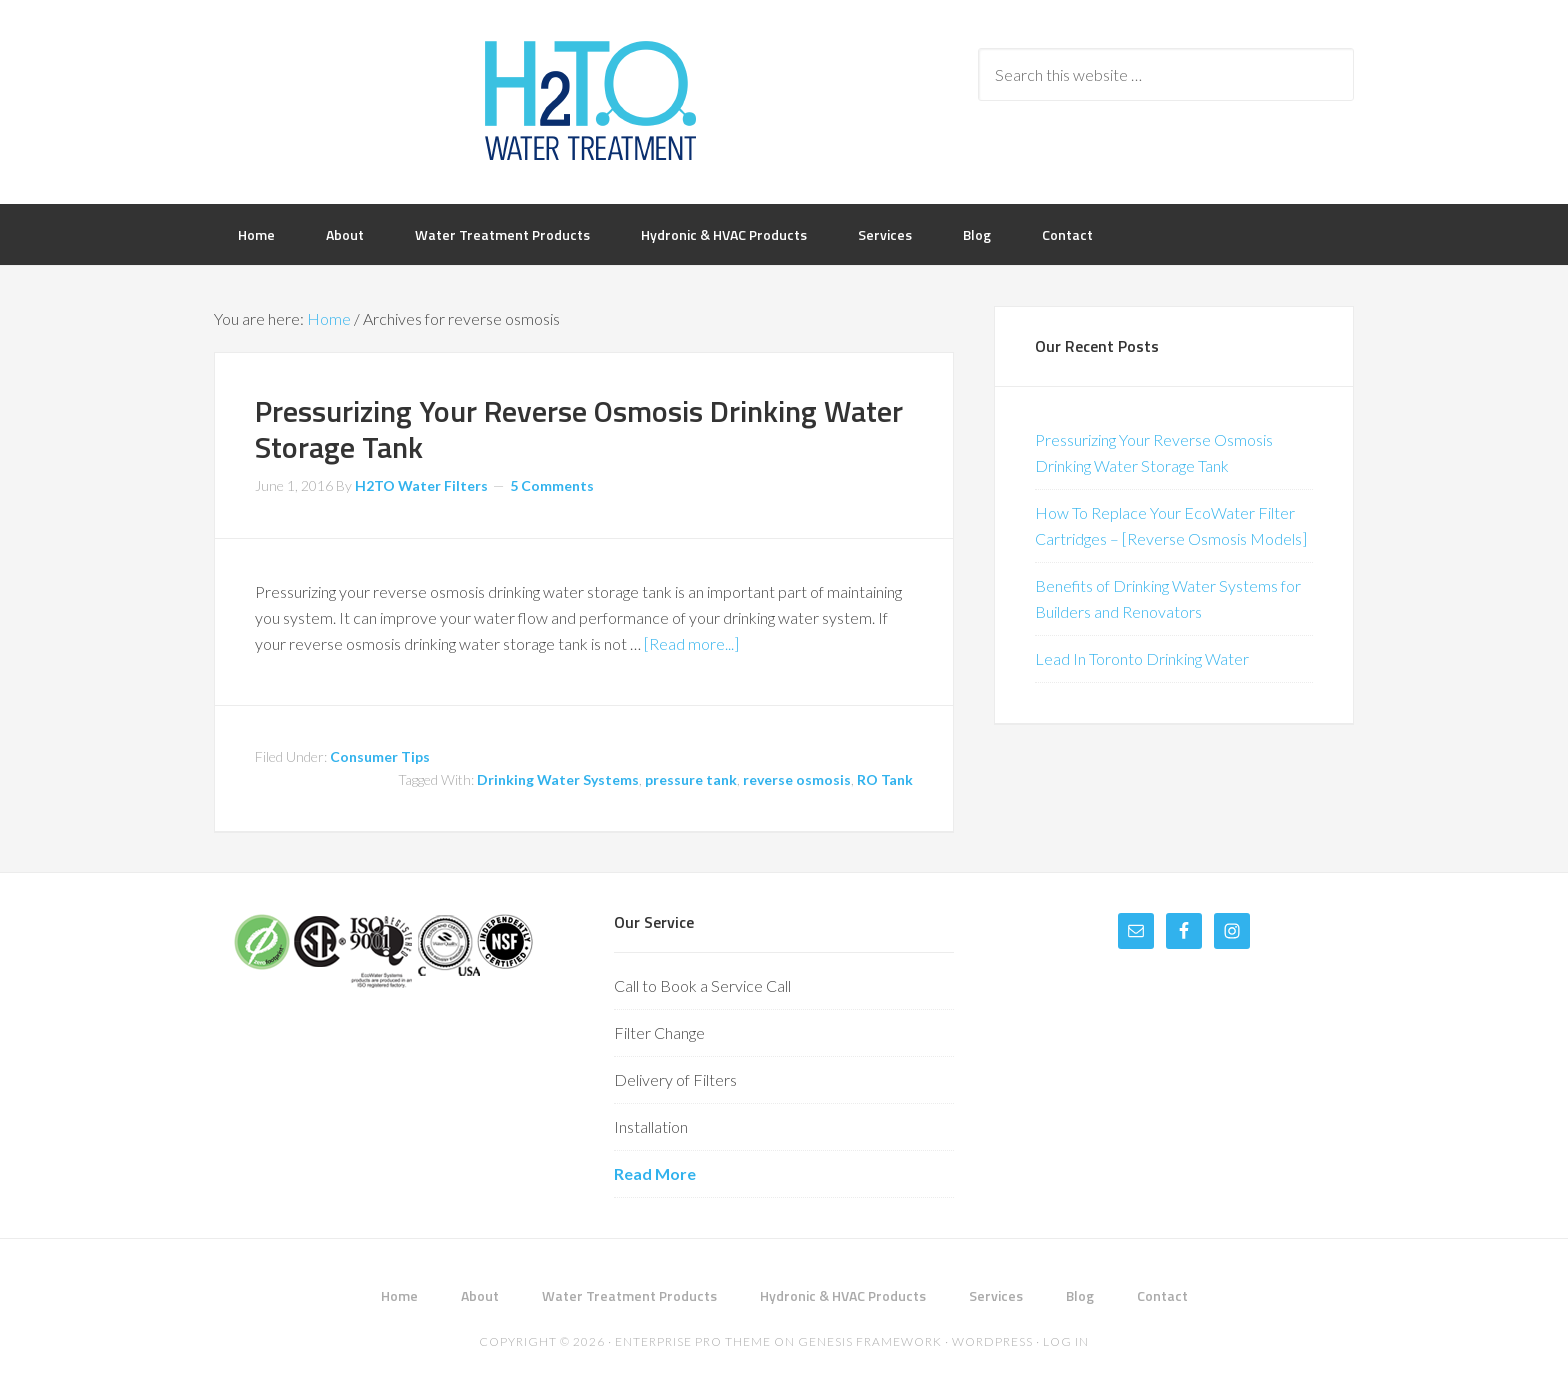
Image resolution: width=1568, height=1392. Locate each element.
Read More (655, 1173)
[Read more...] (691, 643)
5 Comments (552, 485)
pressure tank (691, 779)
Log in (1066, 1341)
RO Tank (885, 779)
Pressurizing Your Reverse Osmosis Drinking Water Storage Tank (579, 429)
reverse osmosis (797, 779)
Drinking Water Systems (558, 779)
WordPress (992, 1341)
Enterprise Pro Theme (693, 1341)
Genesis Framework (870, 1341)
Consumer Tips (380, 756)
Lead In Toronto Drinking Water (1142, 658)
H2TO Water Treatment (590, 100)
